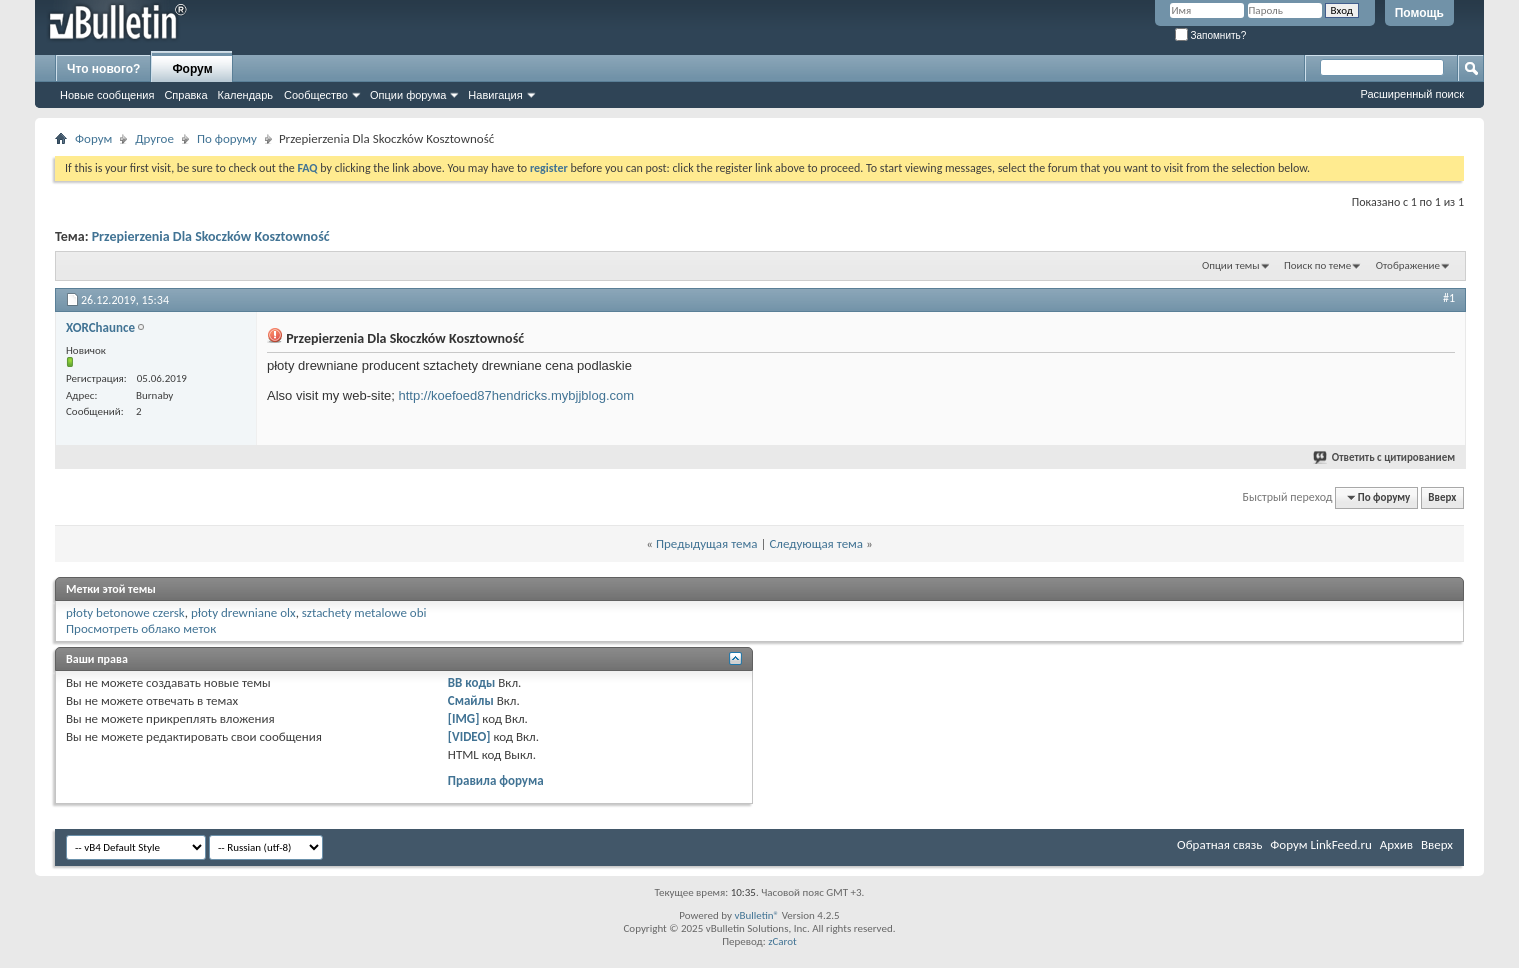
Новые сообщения (107, 95)
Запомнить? (1211, 35)
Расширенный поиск (1412, 94)
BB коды (472, 682)
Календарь (246, 95)
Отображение (1408, 265)
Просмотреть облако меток (141, 628)
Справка (185, 95)
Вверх (1442, 497)
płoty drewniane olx (243, 612)
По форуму (227, 138)
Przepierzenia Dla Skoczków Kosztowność (211, 236)
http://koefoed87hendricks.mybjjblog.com (516, 395)
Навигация (495, 95)
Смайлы (471, 700)
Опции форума (408, 95)
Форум (192, 69)
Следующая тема (816, 543)
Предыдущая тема (707, 543)
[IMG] (464, 718)
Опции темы (1231, 265)
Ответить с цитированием (1385, 457)
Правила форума (496, 780)
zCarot (782, 941)
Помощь (1419, 13)
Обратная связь (1219, 844)
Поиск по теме (1317, 265)
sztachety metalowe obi (364, 612)
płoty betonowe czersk (125, 612)
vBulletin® (756, 915)
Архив (1396, 844)
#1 (1449, 298)
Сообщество (316, 95)
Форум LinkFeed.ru (1321, 844)
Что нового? (103, 69)
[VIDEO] (469, 736)
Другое (154, 138)
